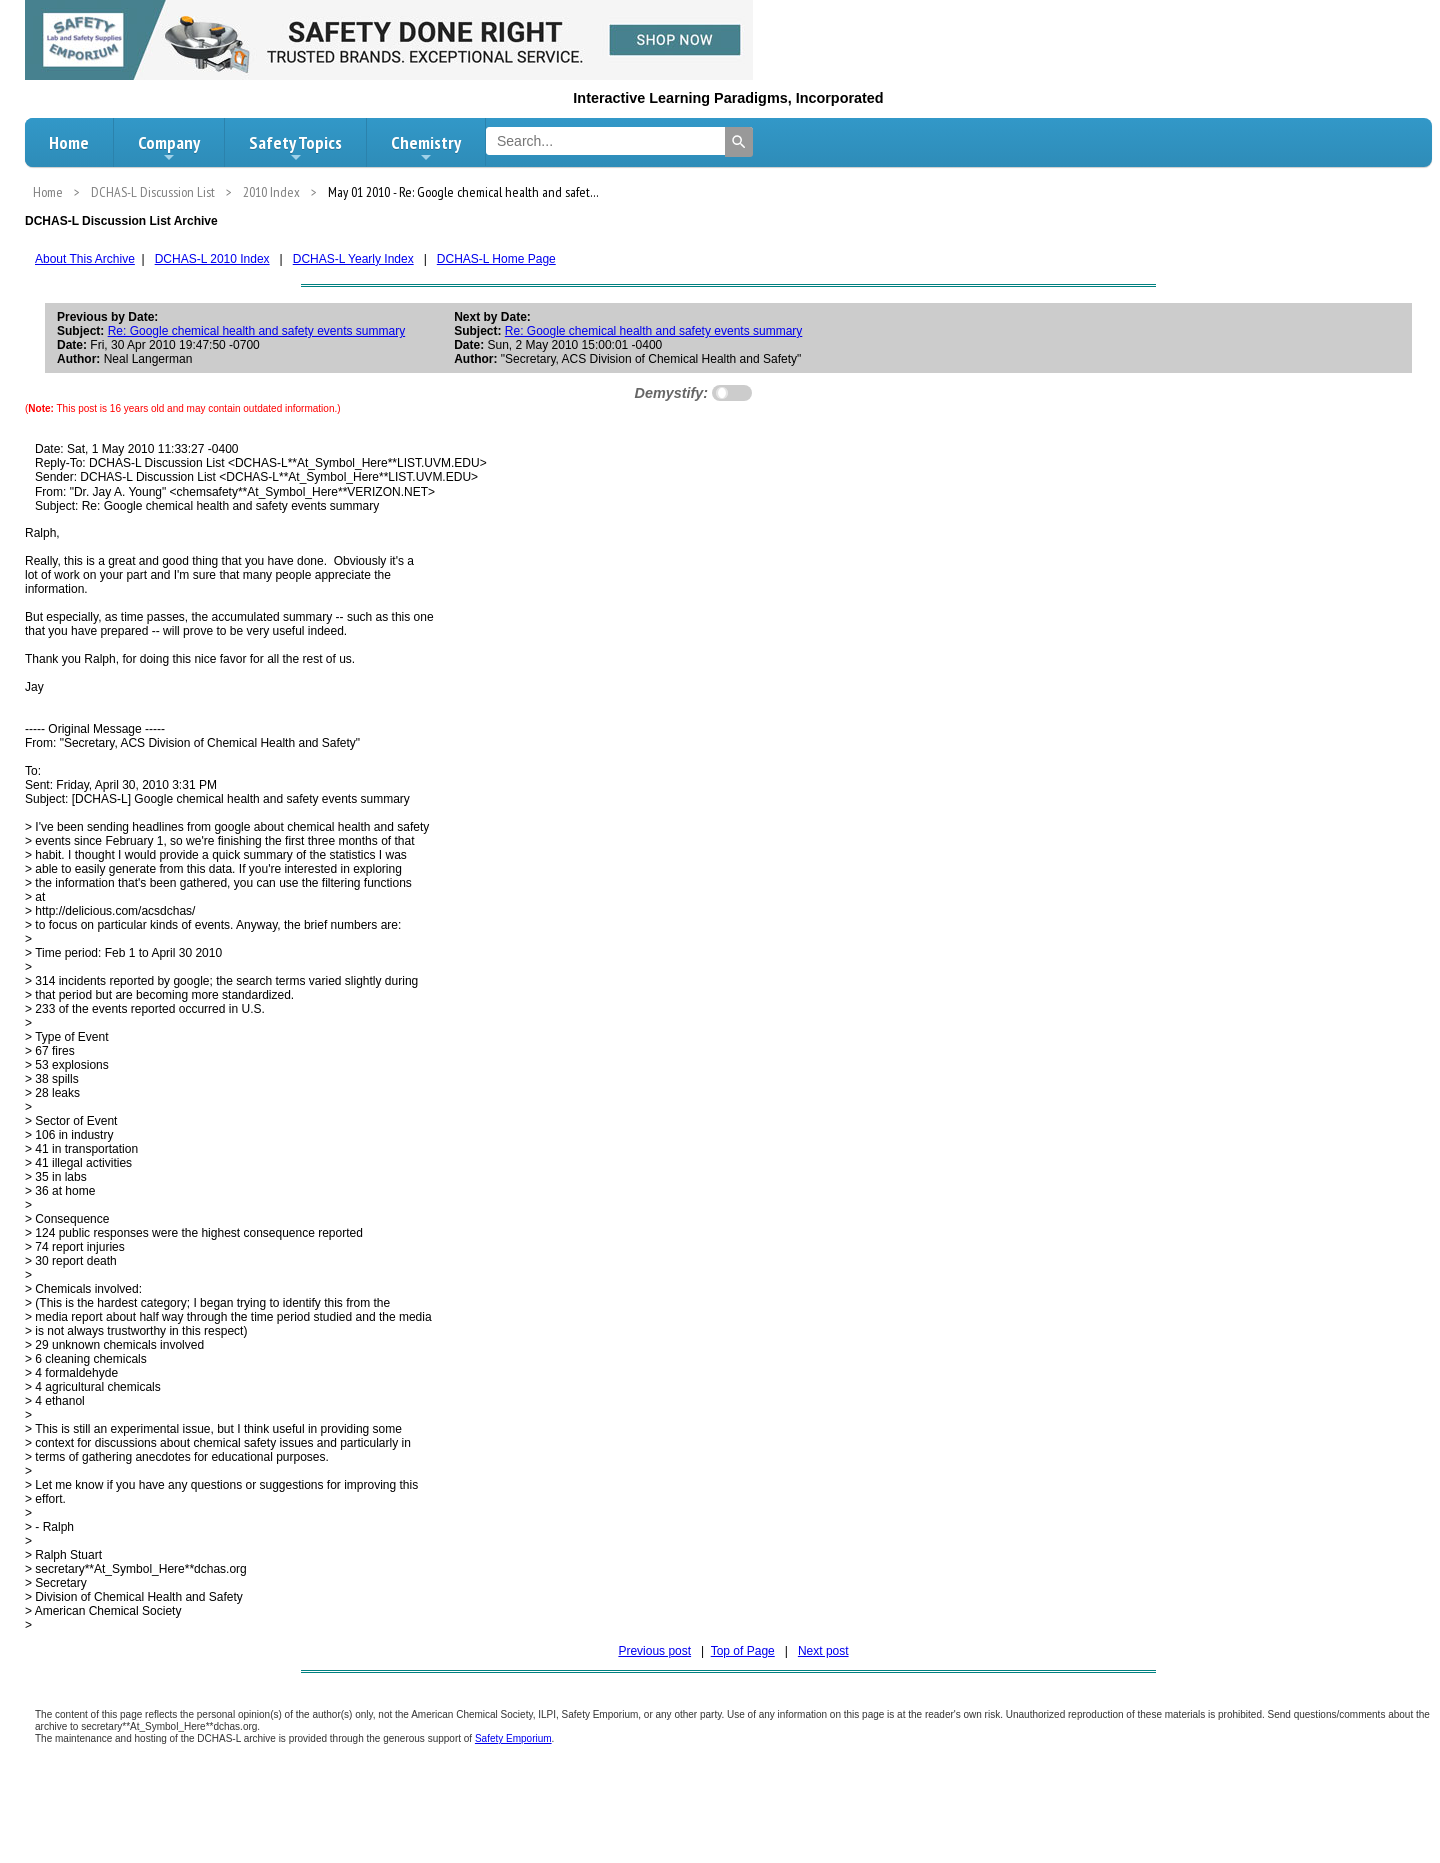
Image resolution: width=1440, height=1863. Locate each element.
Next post (823, 1651)
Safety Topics (295, 148)
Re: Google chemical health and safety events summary (256, 331)
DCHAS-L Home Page (496, 259)
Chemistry (426, 148)
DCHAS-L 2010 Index (212, 259)
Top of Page (743, 1651)
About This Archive (85, 259)
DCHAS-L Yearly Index (353, 259)
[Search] (739, 142)
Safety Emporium (513, 1738)
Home (69, 142)
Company (169, 148)
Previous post (654, 1651)
